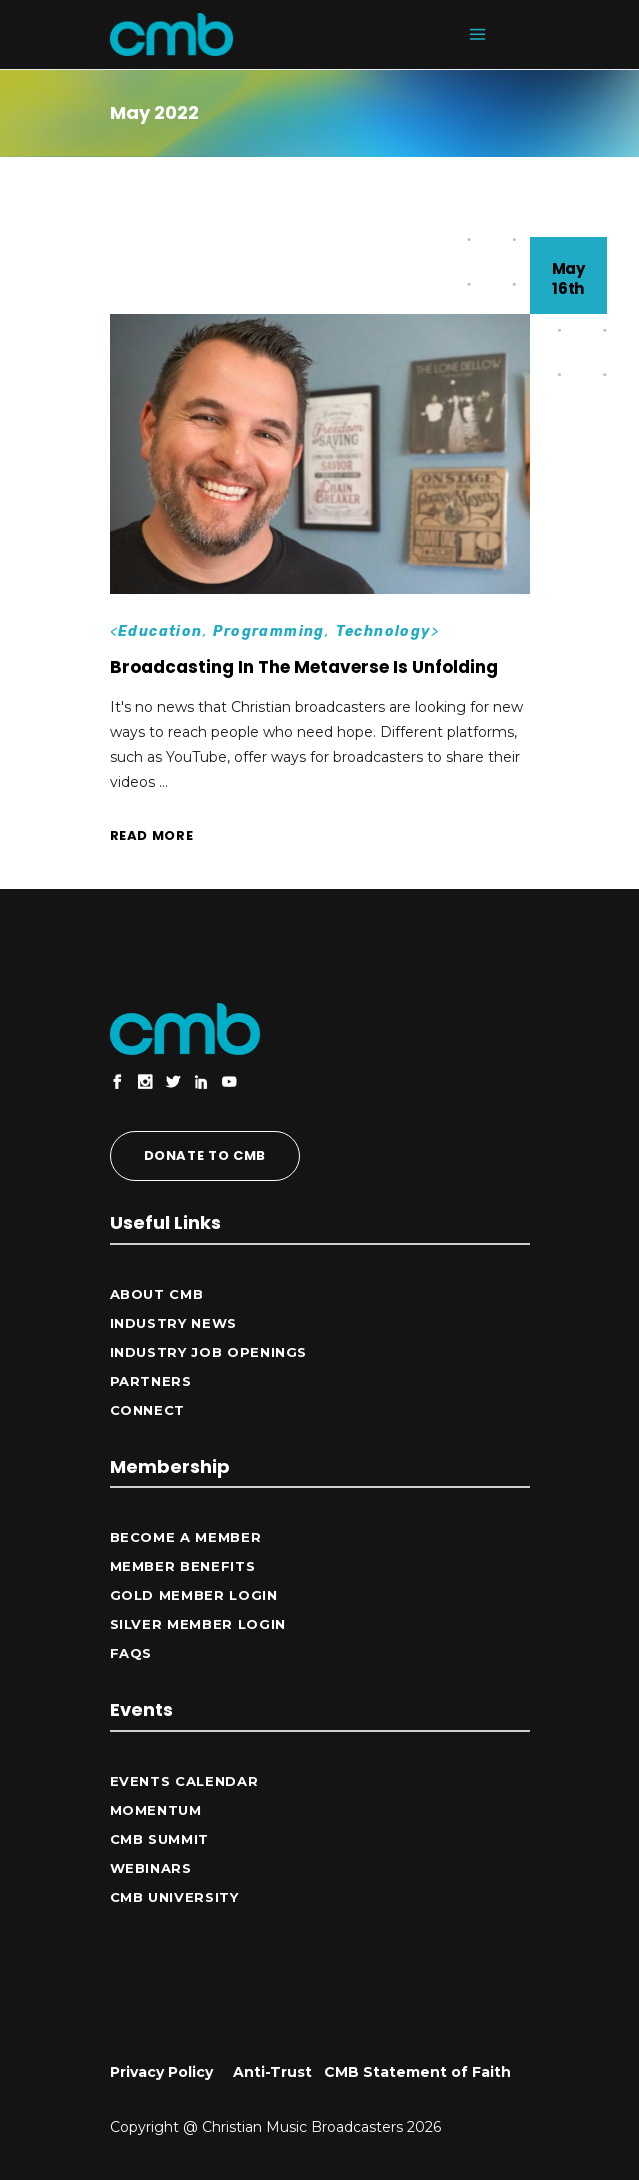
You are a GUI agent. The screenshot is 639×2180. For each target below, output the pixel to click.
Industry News (173, 1323)
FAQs (131, 1653)
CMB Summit (160, 1839)
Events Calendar (184, 1781)
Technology (383, 631)
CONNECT (148, 1410)
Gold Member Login (194, 1595)
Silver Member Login (198, 1624)
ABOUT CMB (157, 1294)
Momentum (156, 1810)
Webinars (151, 1868)
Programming (268, 631)
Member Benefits (183, 1566)
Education (160, 631)
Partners (151, 1381)
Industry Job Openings (209, 1352)
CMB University (174, 1897)
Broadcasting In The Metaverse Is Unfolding (304, 667)
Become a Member (186, 1537)
